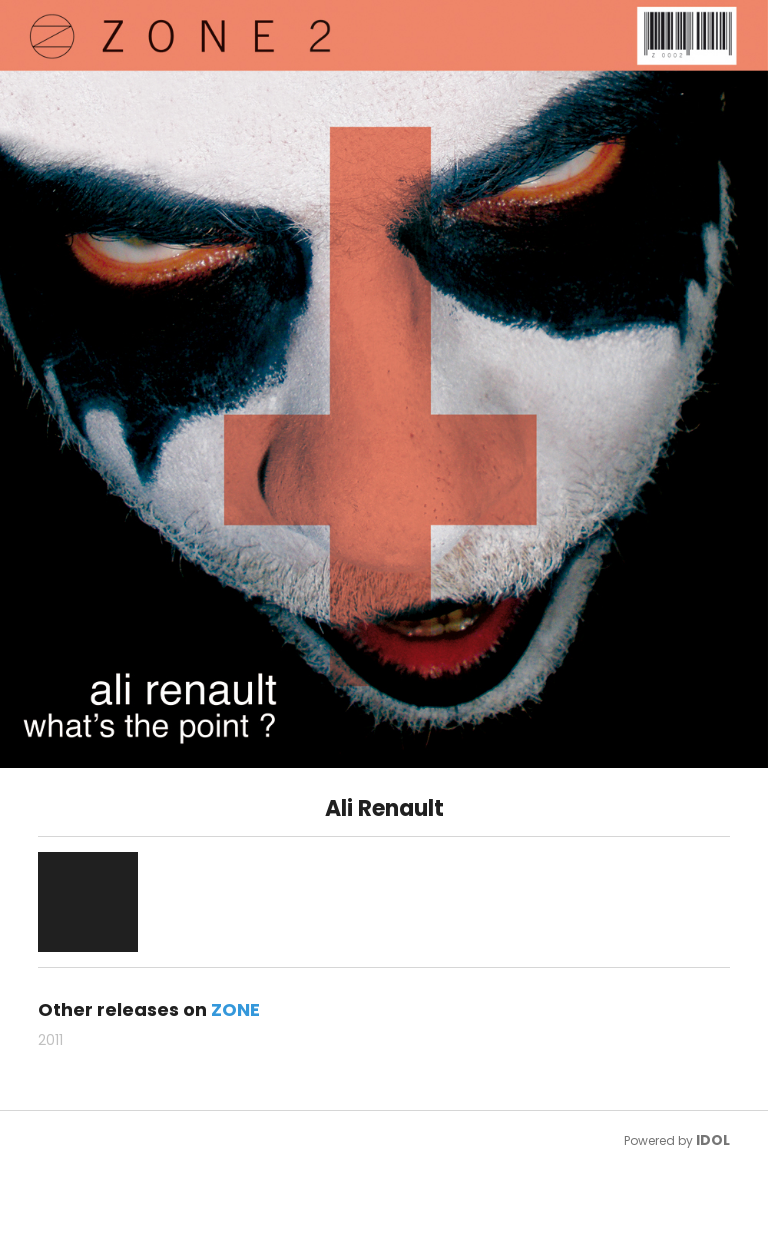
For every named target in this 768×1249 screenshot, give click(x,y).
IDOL (713, 1140)
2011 (50, 1040)
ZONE (235, 1009)
